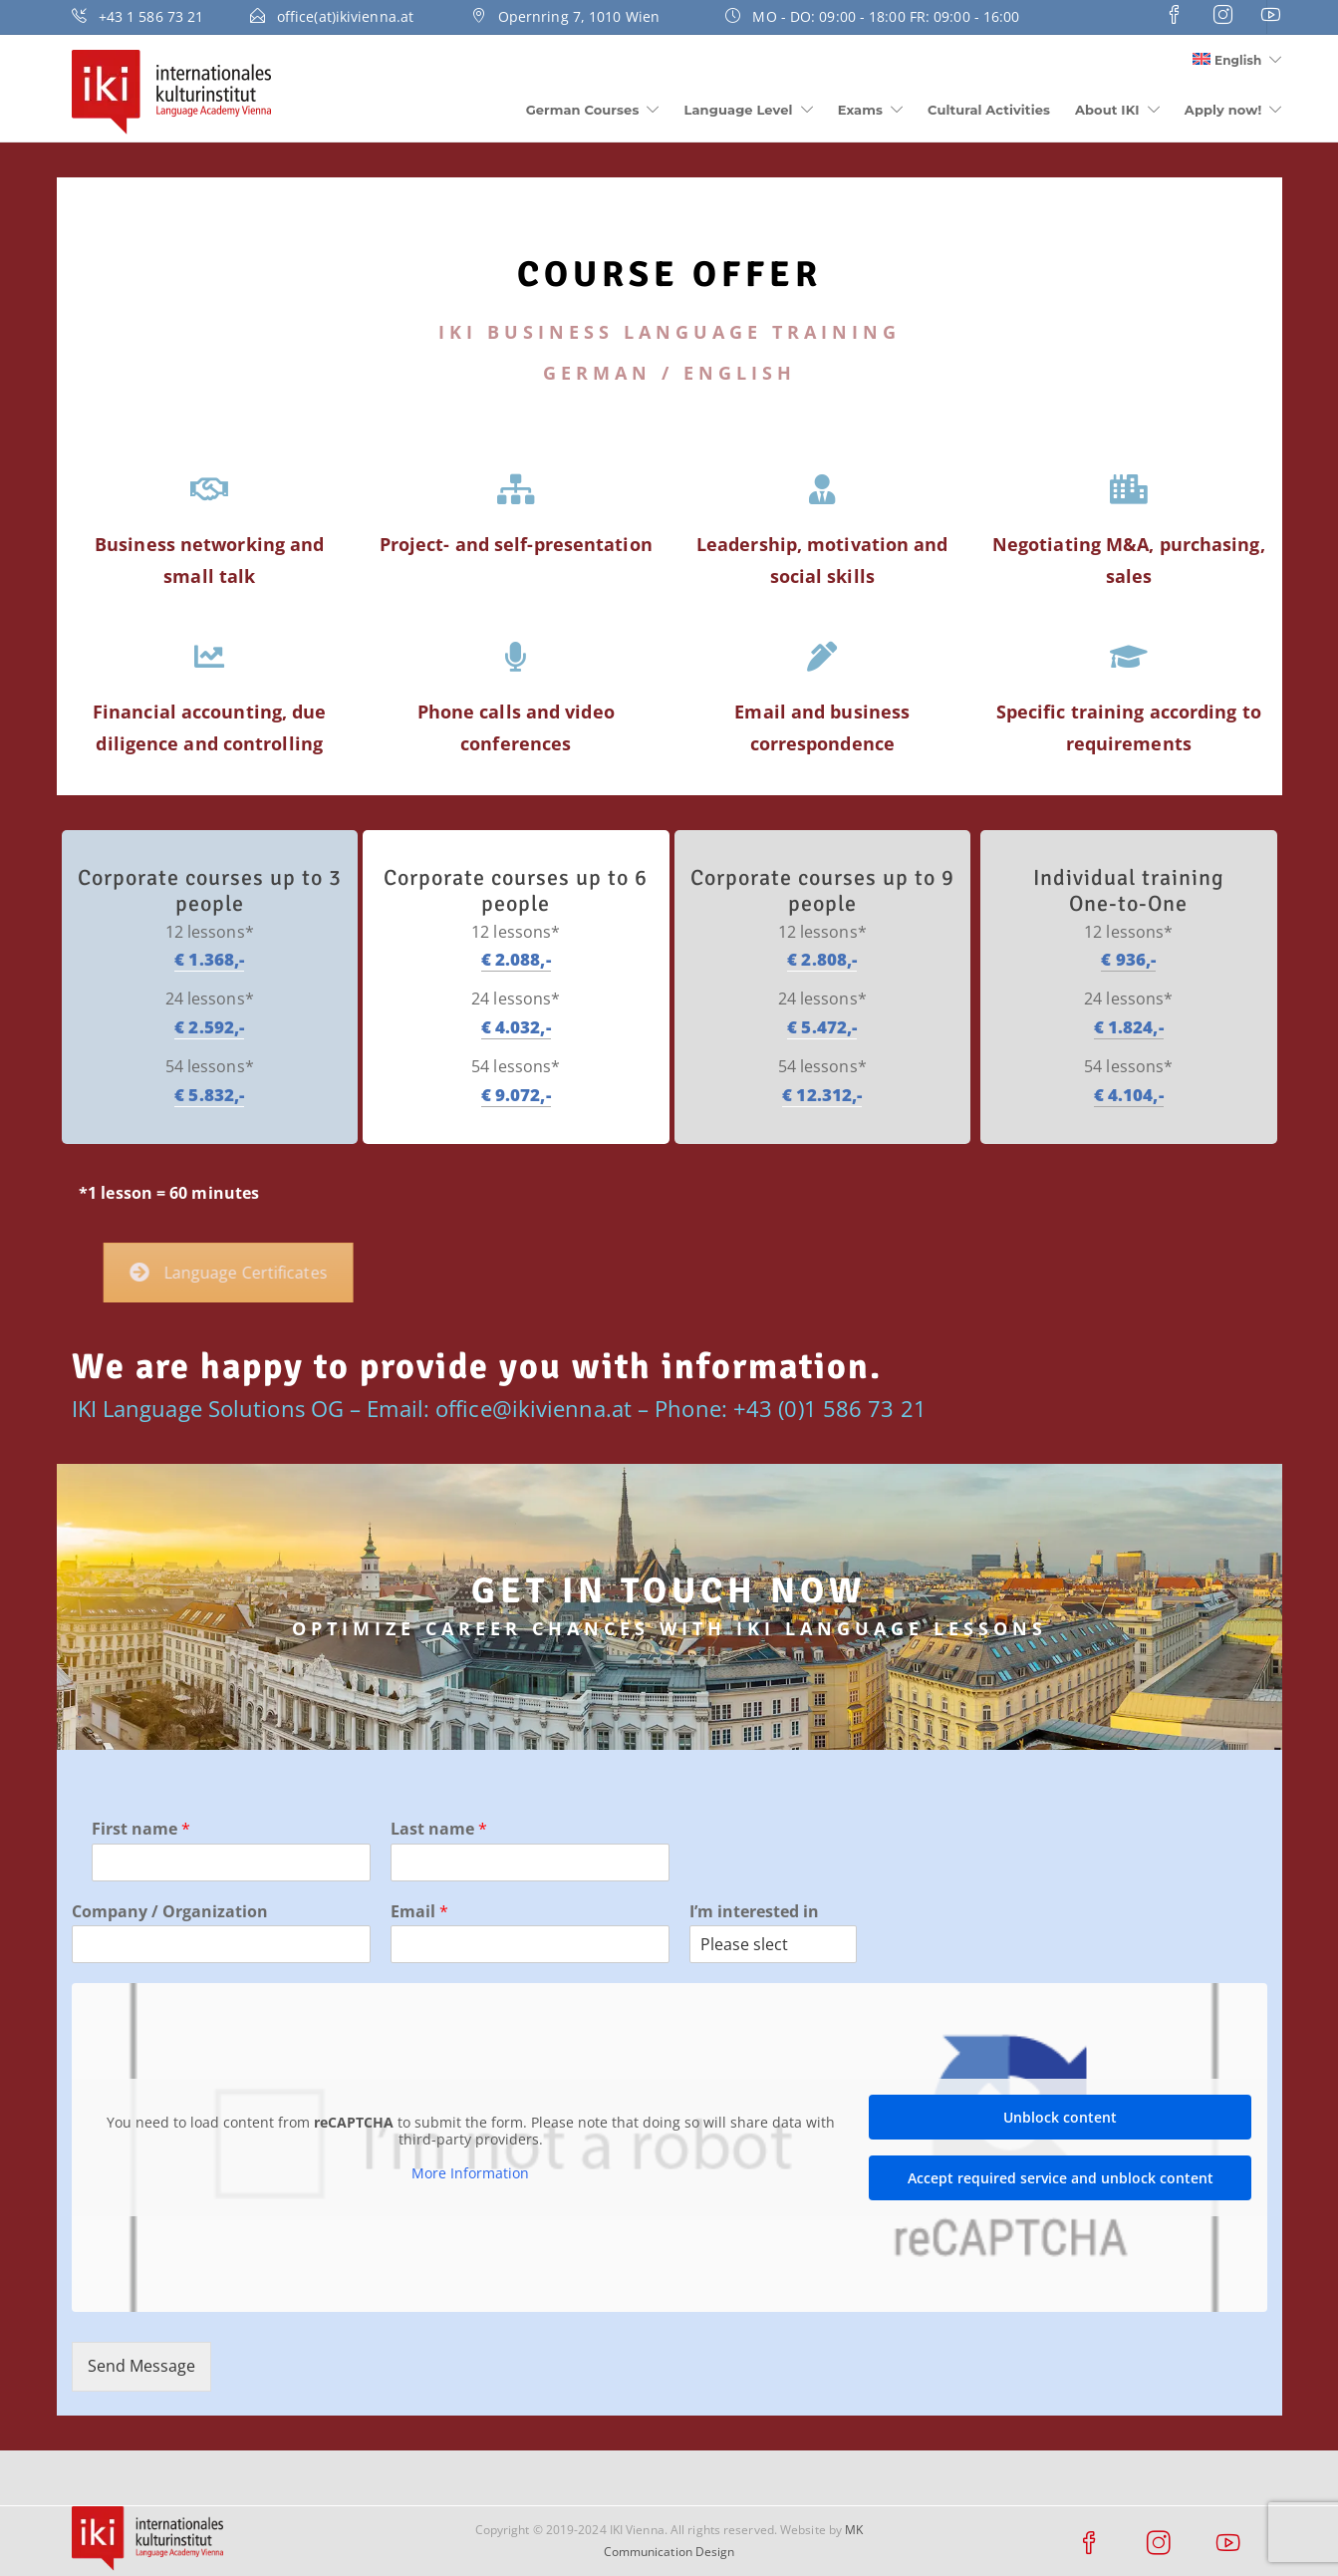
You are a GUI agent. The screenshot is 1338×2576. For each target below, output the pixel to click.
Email (419, 1911)
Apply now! (1223, 110)
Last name (439, 1829)
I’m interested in (754, 1911)
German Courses (583, 110)
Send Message (141, 2366)
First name (141, 1829)
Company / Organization (170, 1911)
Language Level (738, 110)
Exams (860, 110)
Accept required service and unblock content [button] (1059, 2177)
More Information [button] (470, 2173)
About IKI (1107, 110)
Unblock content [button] (1060, 2117)
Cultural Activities (989, 110)
